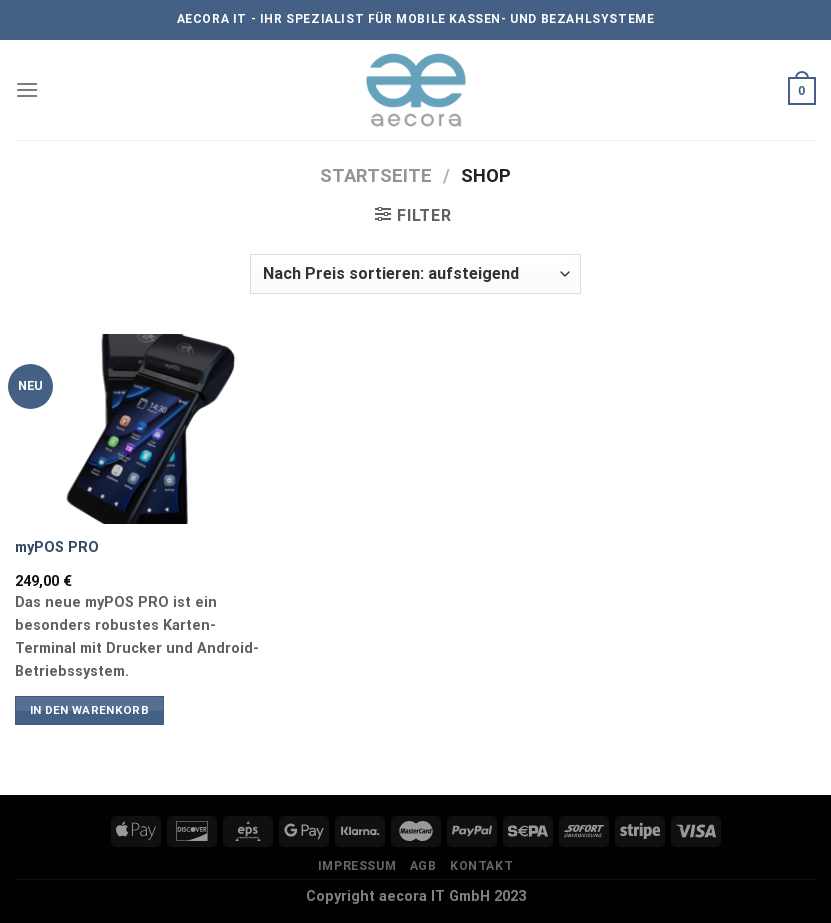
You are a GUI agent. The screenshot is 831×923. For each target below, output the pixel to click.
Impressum (357, 866)
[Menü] (27, 89)
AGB (423, 866)
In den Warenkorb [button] (90, 710)
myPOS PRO (57, 547)
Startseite (376, 175)
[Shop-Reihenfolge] (415, 274)
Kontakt (481, 866)
